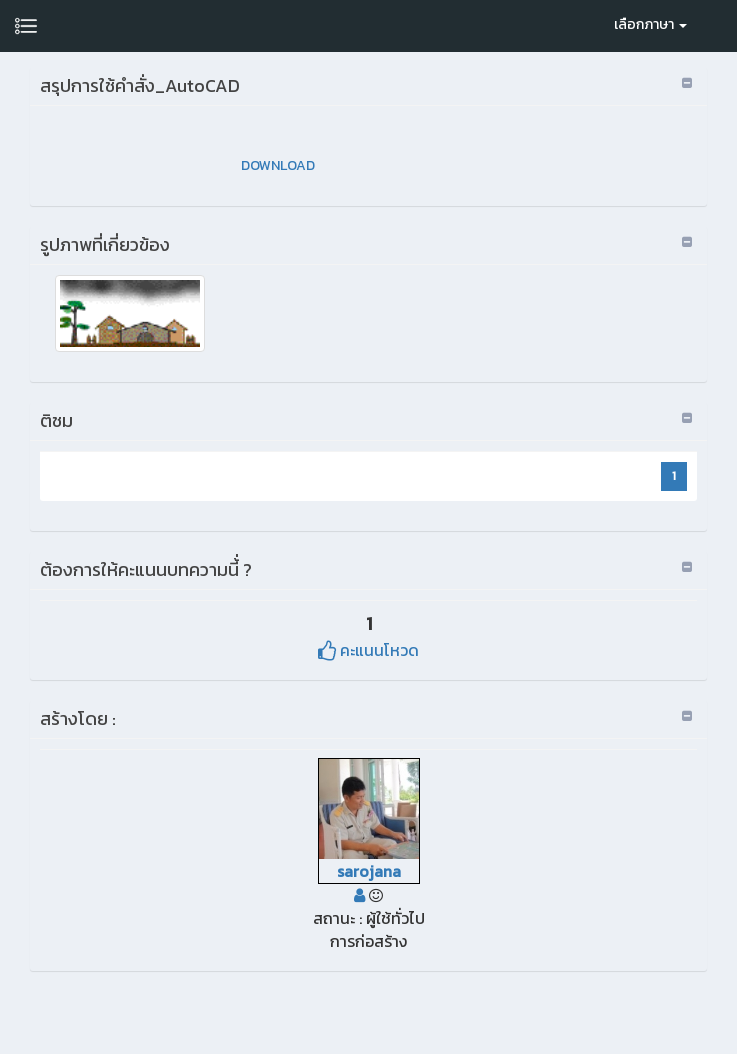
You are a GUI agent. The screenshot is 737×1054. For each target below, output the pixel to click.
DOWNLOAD (278, 165)
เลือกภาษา (650, 24)
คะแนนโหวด (368, 650)
